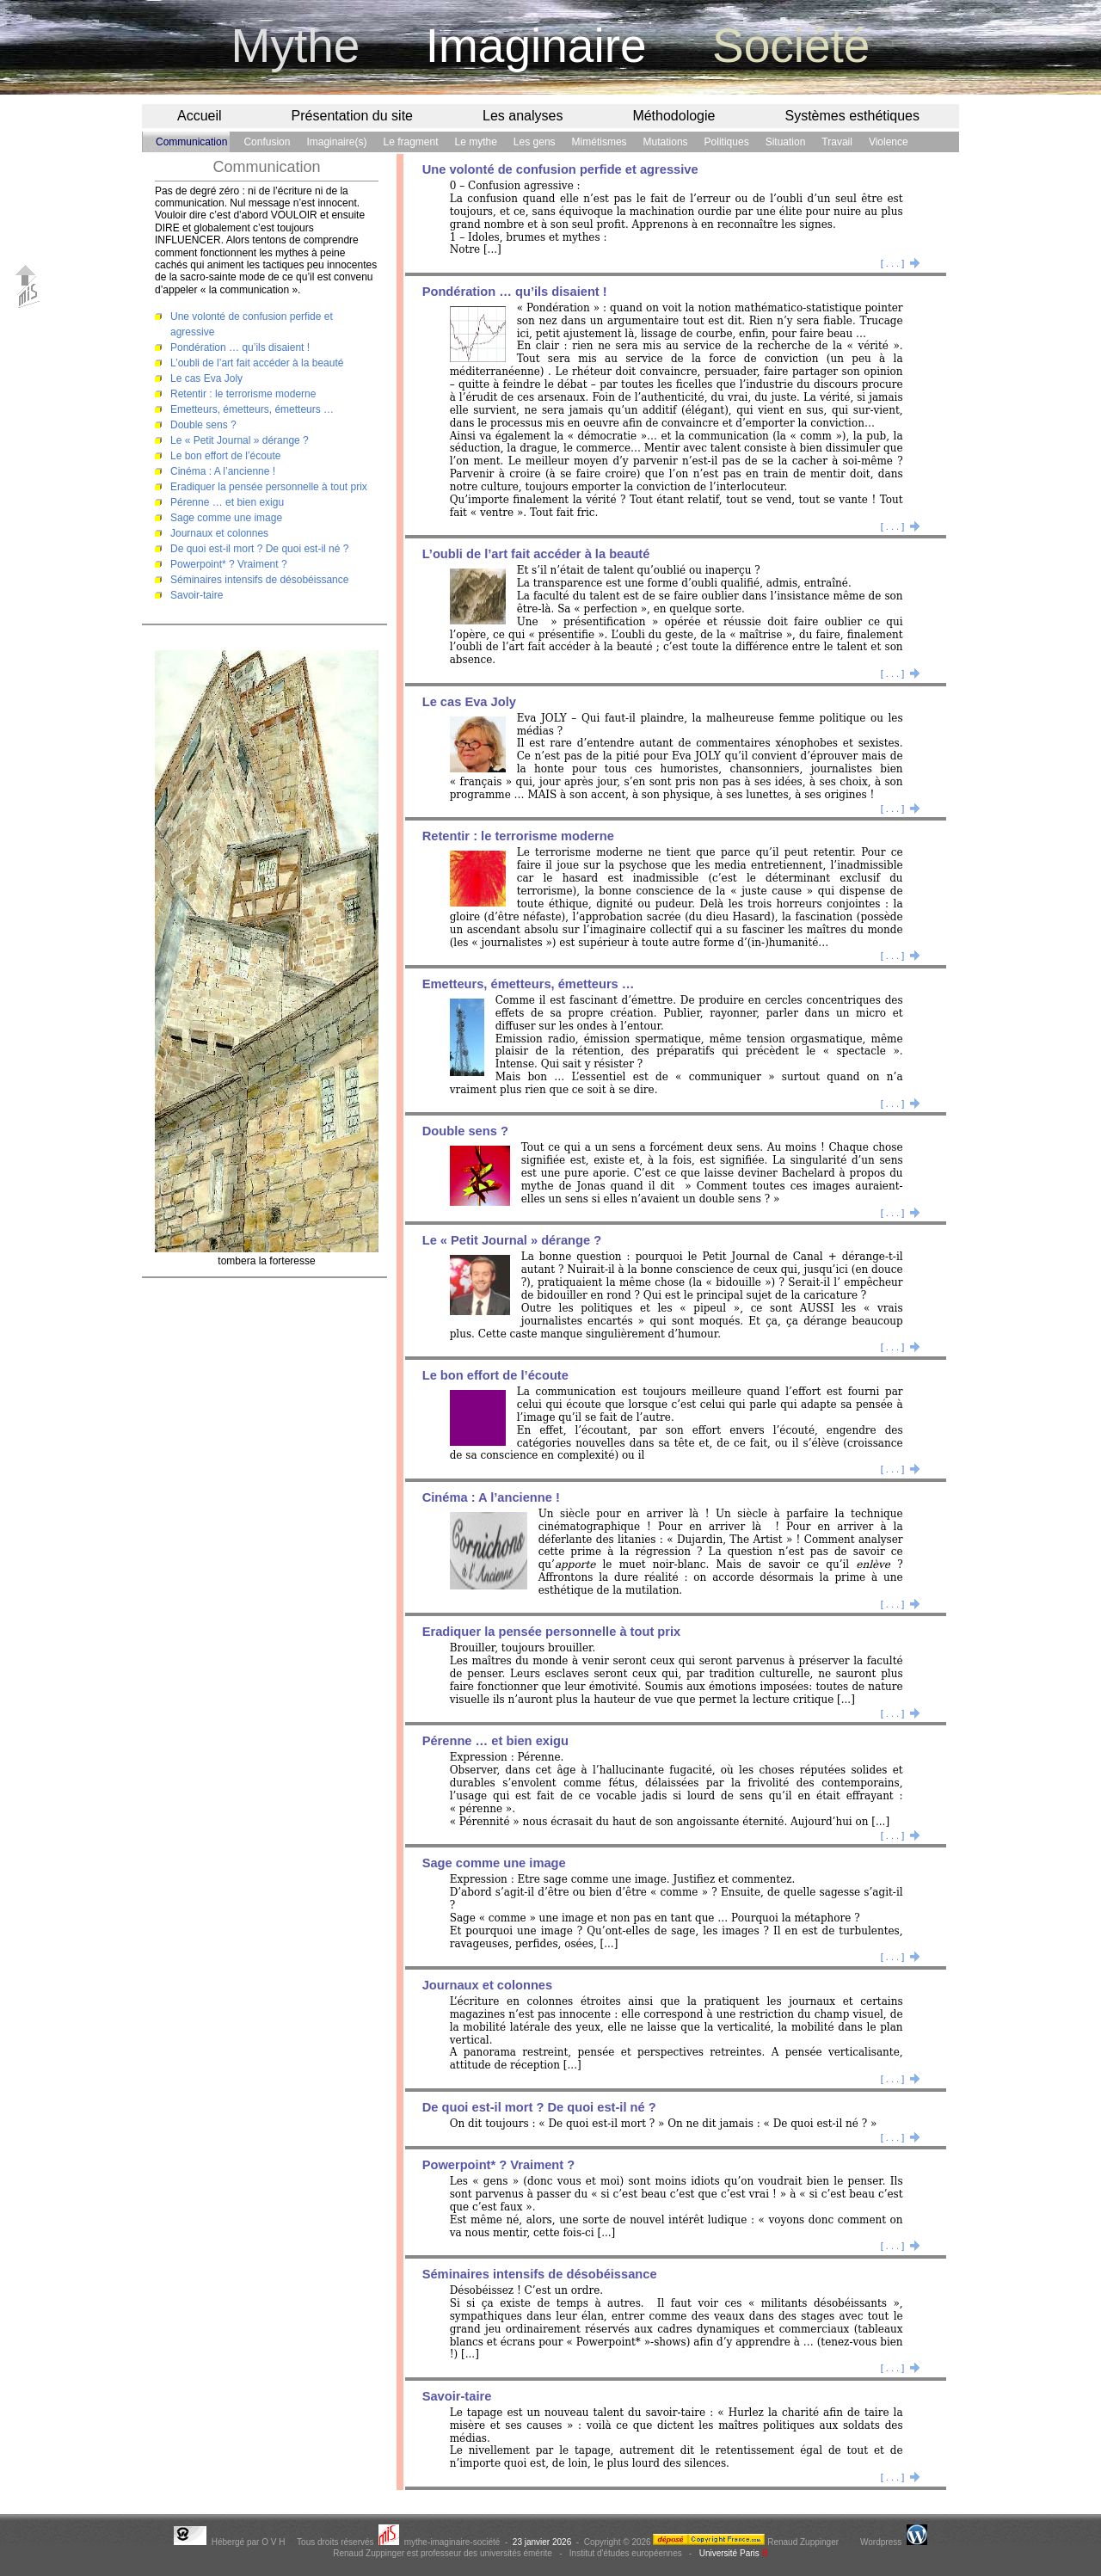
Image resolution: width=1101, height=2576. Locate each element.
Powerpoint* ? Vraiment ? (228, 564)
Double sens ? (203, 425)
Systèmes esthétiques (852, 115)
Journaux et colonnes (219, 533)
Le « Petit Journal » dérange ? (239, 440)
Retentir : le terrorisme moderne (243, 394)
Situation (786, 142)
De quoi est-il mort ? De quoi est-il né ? (259, 549)
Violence (888, 142)
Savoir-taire (196, 595)
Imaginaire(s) (336, 142)
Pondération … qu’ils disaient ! (240, 347)
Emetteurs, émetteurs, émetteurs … (252, 409)
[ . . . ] (900, 263)
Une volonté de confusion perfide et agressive (560, 169)
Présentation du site (352, 115)
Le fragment (410, 142)
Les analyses (523, 115)
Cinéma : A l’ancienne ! (222, 471)
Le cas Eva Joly (206, 378)
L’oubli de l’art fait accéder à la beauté (256, 363)
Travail (836, 142)
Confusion (266, 142)
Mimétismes (599, 142)
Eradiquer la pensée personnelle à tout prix (268, 487)
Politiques (726, 142)
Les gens (535, 142)
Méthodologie (673, 115)
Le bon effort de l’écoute (225, 456)
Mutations (665, 142)
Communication (191, 142)
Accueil (199, 115)
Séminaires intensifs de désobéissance (259, 580)
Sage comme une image (226, 518)
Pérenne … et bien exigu (227, 502)
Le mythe (476, 142)
